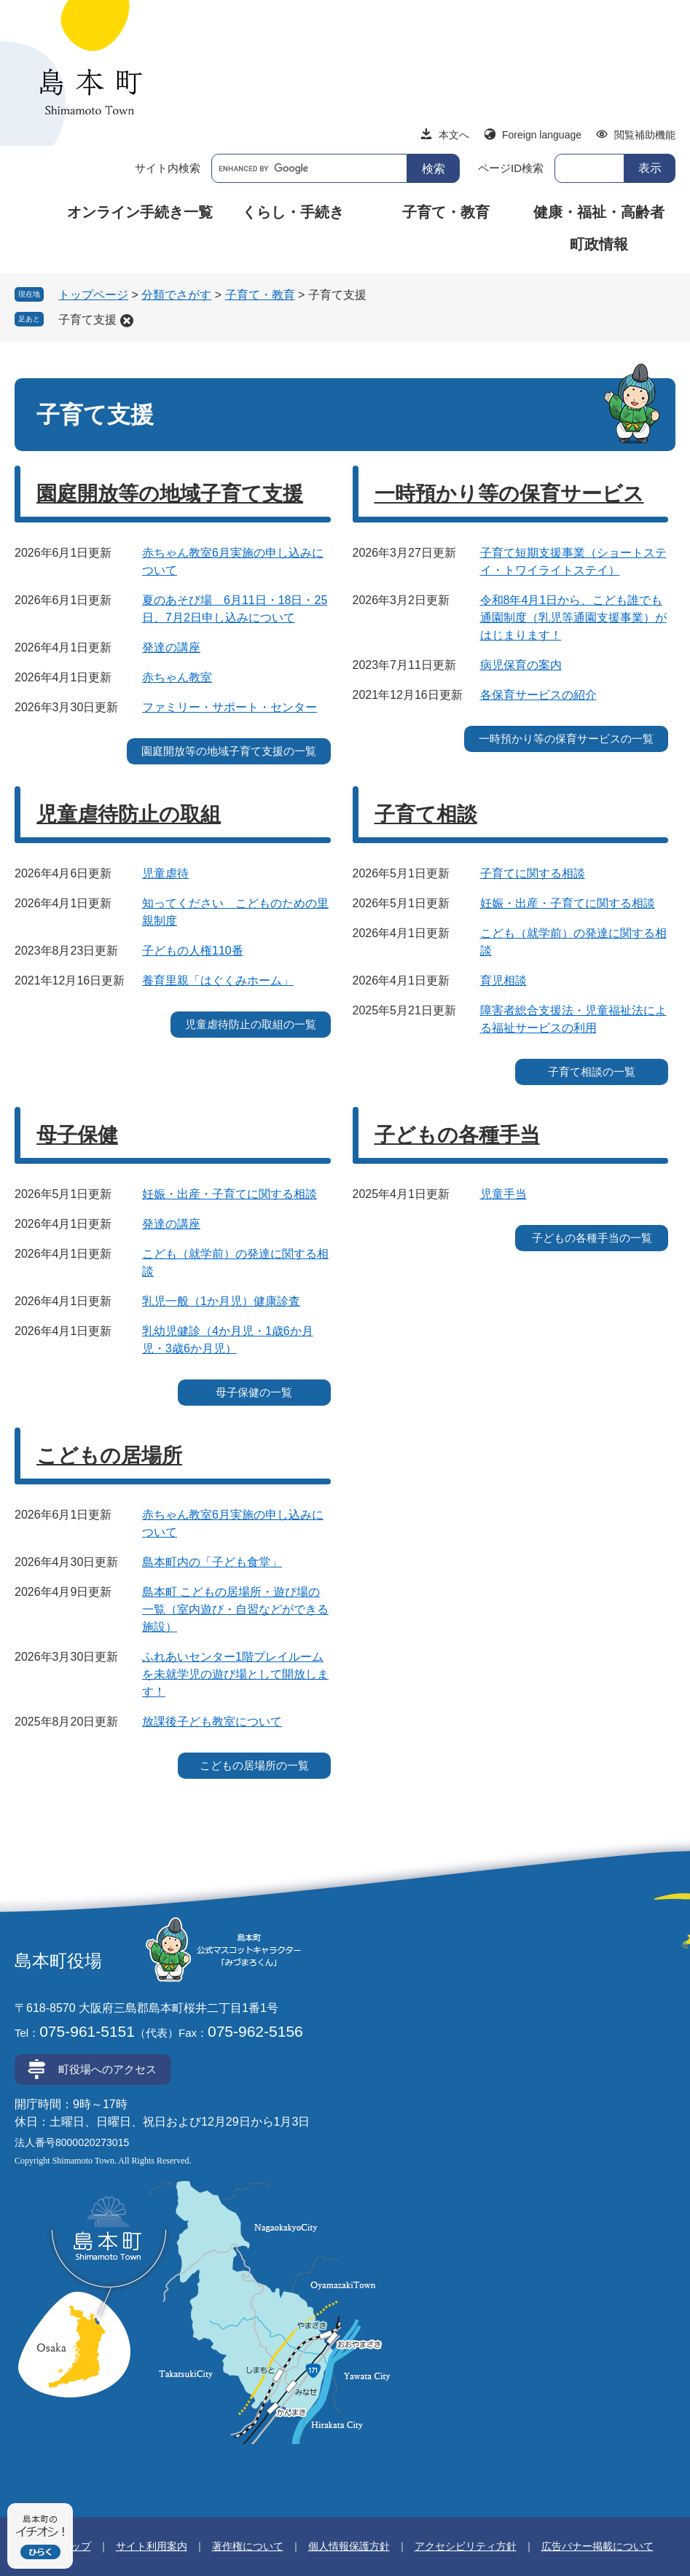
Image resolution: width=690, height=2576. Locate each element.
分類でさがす (176, 295)
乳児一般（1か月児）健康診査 (221, 1301)
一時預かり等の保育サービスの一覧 (566, 738)
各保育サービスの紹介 (538, 695)
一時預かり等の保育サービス (509, 493)
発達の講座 (171, 647)
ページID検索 (511, 168)
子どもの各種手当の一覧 (592, 1238)
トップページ (93, 295)
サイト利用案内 (151, 2546)
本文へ (454, 135)
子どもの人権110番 (192, 950)
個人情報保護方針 (349, 2546)
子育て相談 (426, 814)
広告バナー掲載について (597, 2546)
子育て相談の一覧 (591, 1071)
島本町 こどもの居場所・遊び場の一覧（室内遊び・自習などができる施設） (235, 1609)
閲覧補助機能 (644, 135)
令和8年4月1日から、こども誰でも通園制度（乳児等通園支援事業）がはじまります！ (573, 617)
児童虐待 (165, 873)
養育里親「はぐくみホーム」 (218, 980)
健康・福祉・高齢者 (598, 212)
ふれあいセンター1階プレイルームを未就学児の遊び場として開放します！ (235, 1674)
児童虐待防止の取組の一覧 (250, 1024)
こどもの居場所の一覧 (254, 1765)
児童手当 (503, 1194)
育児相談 (503, 980)
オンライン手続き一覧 (140, 212)
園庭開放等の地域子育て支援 (169, 493)
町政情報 (599, 244)
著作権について (247, 2546)
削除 (126, 320)
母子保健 (77, 1135)
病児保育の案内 (521, 665)
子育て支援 (87, 319)
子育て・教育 (446, 212)
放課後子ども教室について (212, 1721)
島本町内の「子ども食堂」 (212, 1562)
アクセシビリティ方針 (466, 2546)
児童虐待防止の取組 (128, 814)
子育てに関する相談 (532, 873)
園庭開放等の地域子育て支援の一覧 (228, 751)
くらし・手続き (293, 212)
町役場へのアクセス (107, 2069)
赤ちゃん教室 (177, 677)
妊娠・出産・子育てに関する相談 (567, 903)
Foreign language (541, 135)
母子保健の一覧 (254, 1392)
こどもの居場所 (109, 1455)
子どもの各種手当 (457, 1135)
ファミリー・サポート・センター (229, 707)
